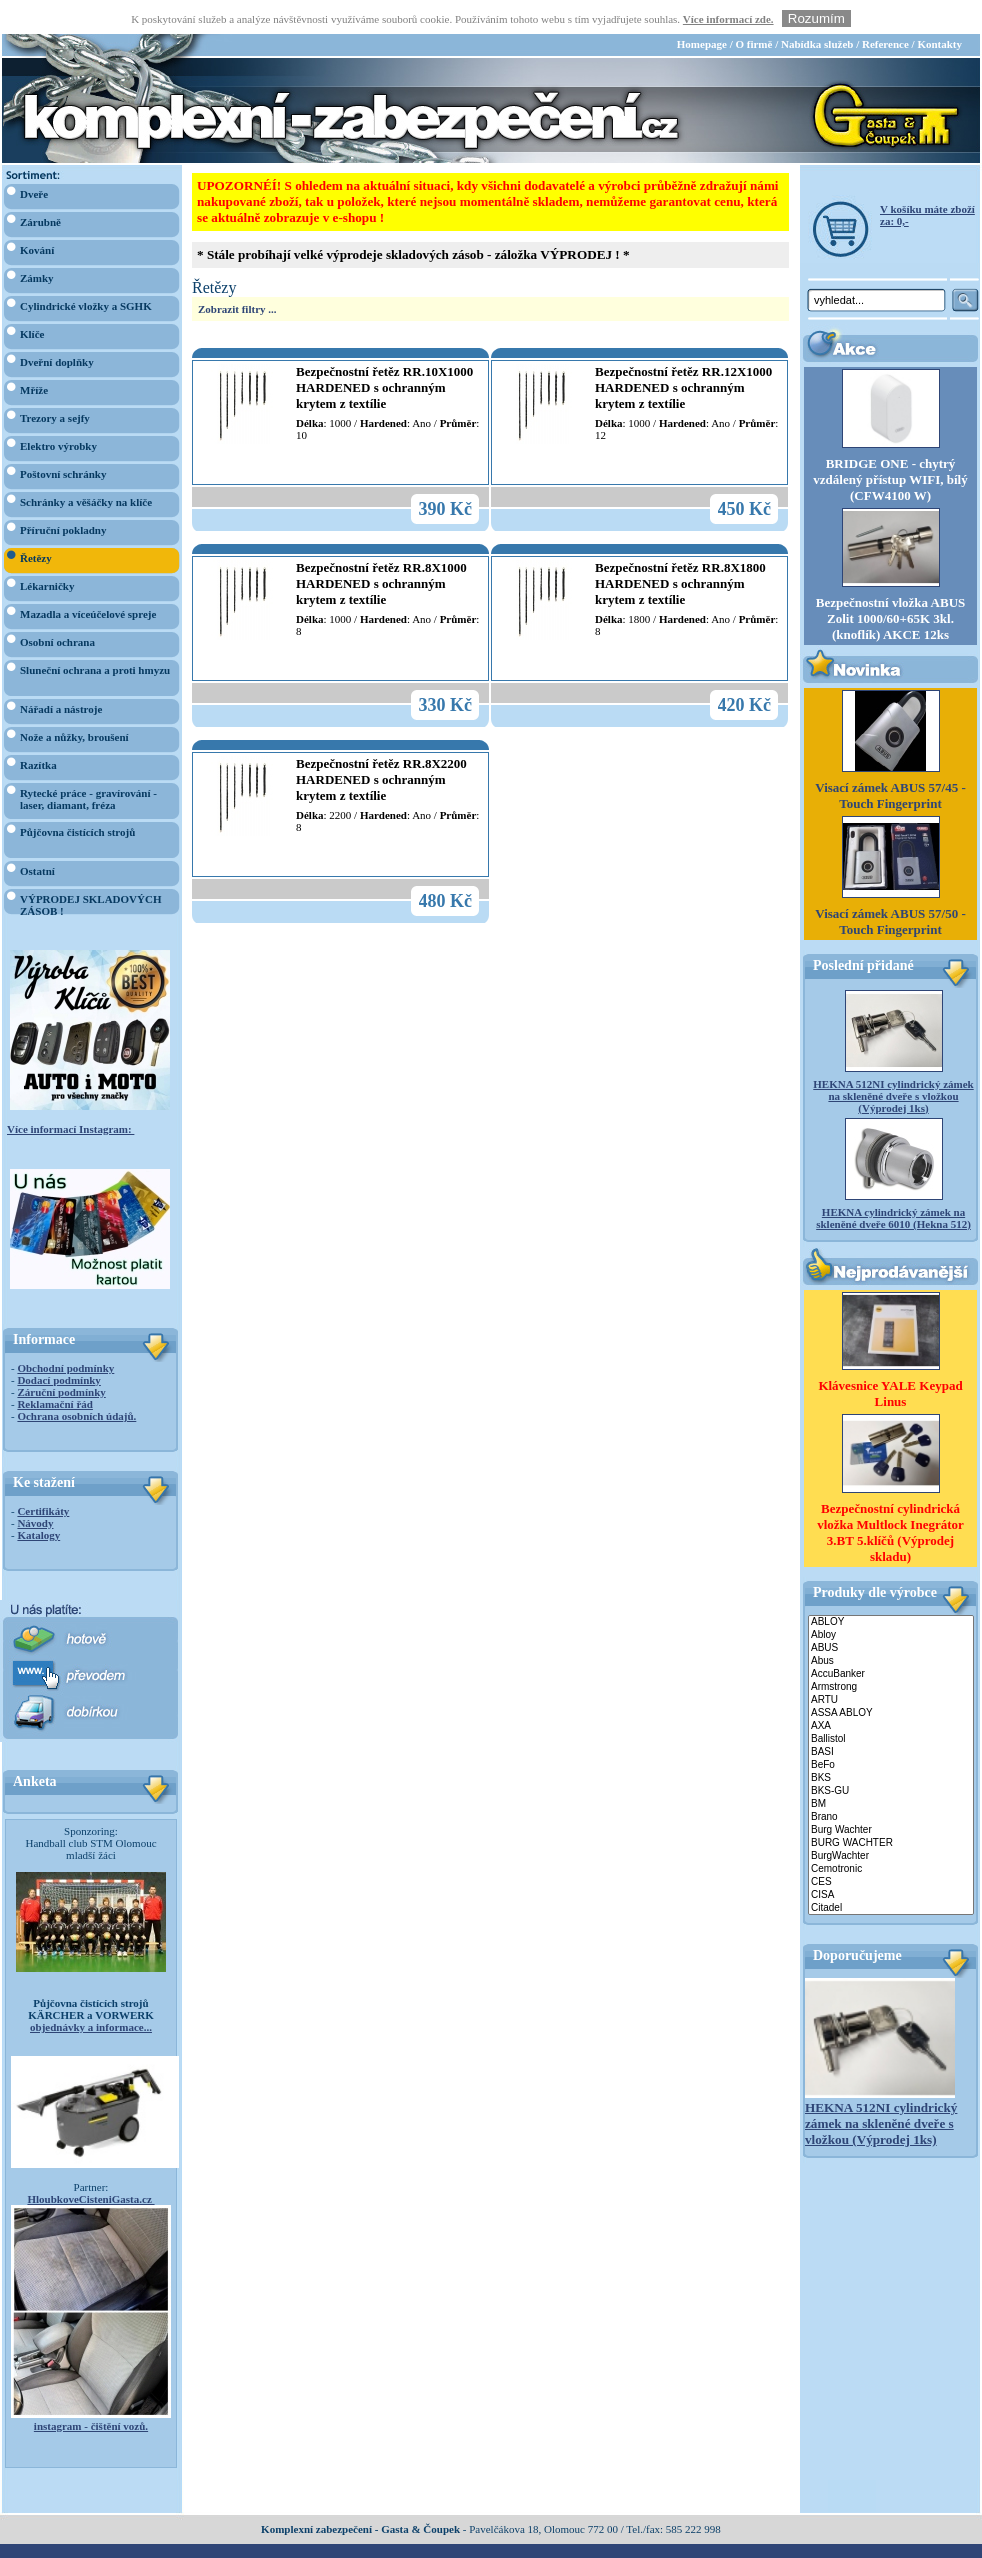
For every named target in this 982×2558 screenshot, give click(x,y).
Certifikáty (43, 1478)
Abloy (891, 1602)
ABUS (891, 1615)
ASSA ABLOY (891, 1680)
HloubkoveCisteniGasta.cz (90, 2166)
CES (891, 1849)
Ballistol (891, 1706)
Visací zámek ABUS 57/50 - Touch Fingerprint (890, 888)
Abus (891, 1628)
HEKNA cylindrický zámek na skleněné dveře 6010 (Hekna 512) (893, 1185)
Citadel (891, 1875)
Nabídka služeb (817, 11)
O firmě (753, 11)
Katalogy (38, 1502)
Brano (891, 1784)
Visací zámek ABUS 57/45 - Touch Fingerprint (890, 762)
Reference (885, 11)
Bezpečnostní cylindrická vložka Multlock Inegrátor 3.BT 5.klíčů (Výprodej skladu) (890, 1499)
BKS (891, 1745)
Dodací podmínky (58, 1347)
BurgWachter (891, 1823)
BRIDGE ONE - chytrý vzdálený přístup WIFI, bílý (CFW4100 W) (890, 446)
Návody (35, 1490)
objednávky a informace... (91, 1994)
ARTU (891, 1667)
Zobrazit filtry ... (237, 276)
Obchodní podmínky (65, 1335)
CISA (891, 1862)
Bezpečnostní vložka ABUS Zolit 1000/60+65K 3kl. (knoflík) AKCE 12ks (891, 585)
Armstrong (891, 1654)
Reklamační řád (54, 1371)
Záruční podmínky (61, 1359)
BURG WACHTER (891, 1810)
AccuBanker (891, 1641)
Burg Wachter (891, 1797)
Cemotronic (891, 1836)
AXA (891, 1693)
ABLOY (891, 1589)
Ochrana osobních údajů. (76, 1383)
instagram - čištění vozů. (91, 2393)
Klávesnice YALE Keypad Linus (890, 1361)
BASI (891, 1719)
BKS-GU (891, 1758)
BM (891, 1771)
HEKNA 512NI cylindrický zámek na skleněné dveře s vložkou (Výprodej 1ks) (893, 1063)
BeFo (891, 1732)
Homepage (702, 11)
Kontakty (939, 11)
